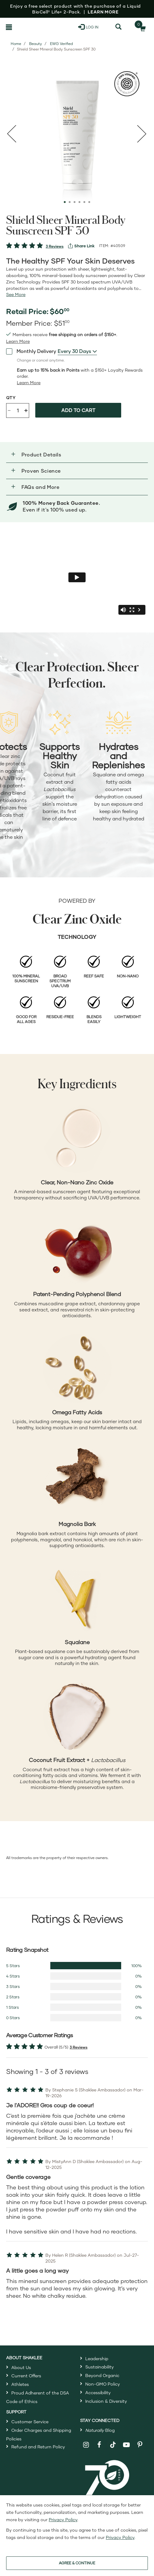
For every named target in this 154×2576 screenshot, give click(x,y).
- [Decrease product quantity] (9, 409)
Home (16, 43)
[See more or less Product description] (15, 294)
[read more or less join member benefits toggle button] (18, 341)
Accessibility (98, 2392)
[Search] (119, 27)
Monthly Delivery (31, 350)
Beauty (35, 43)
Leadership (96, 2358)
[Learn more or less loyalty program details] (28, 382)
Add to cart (78, 410)
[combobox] (77, 351)
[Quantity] (17, 410)
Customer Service (29, 2421)
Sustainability (99, 2366)
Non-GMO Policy (102, 2384)
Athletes (20, 2384)
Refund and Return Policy (38, 2446)
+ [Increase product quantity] (26, 410)
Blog (100, 2430)
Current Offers (26, 2375)
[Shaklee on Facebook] (100, 2445)
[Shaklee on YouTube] (127, 2445)
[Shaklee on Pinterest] (140, 2445)
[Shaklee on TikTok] (113, 2441)
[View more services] (81, 245)
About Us (21, 2367)
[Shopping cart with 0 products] (141, 27)
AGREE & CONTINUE (77, 2563)
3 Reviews (55, 246)
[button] (77, 455)
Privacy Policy (63, 2519)
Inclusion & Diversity (106, 2401)
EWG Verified (61, 43)
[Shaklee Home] (32, 27)
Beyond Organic (102, 2375)
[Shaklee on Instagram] (86, 2445)
